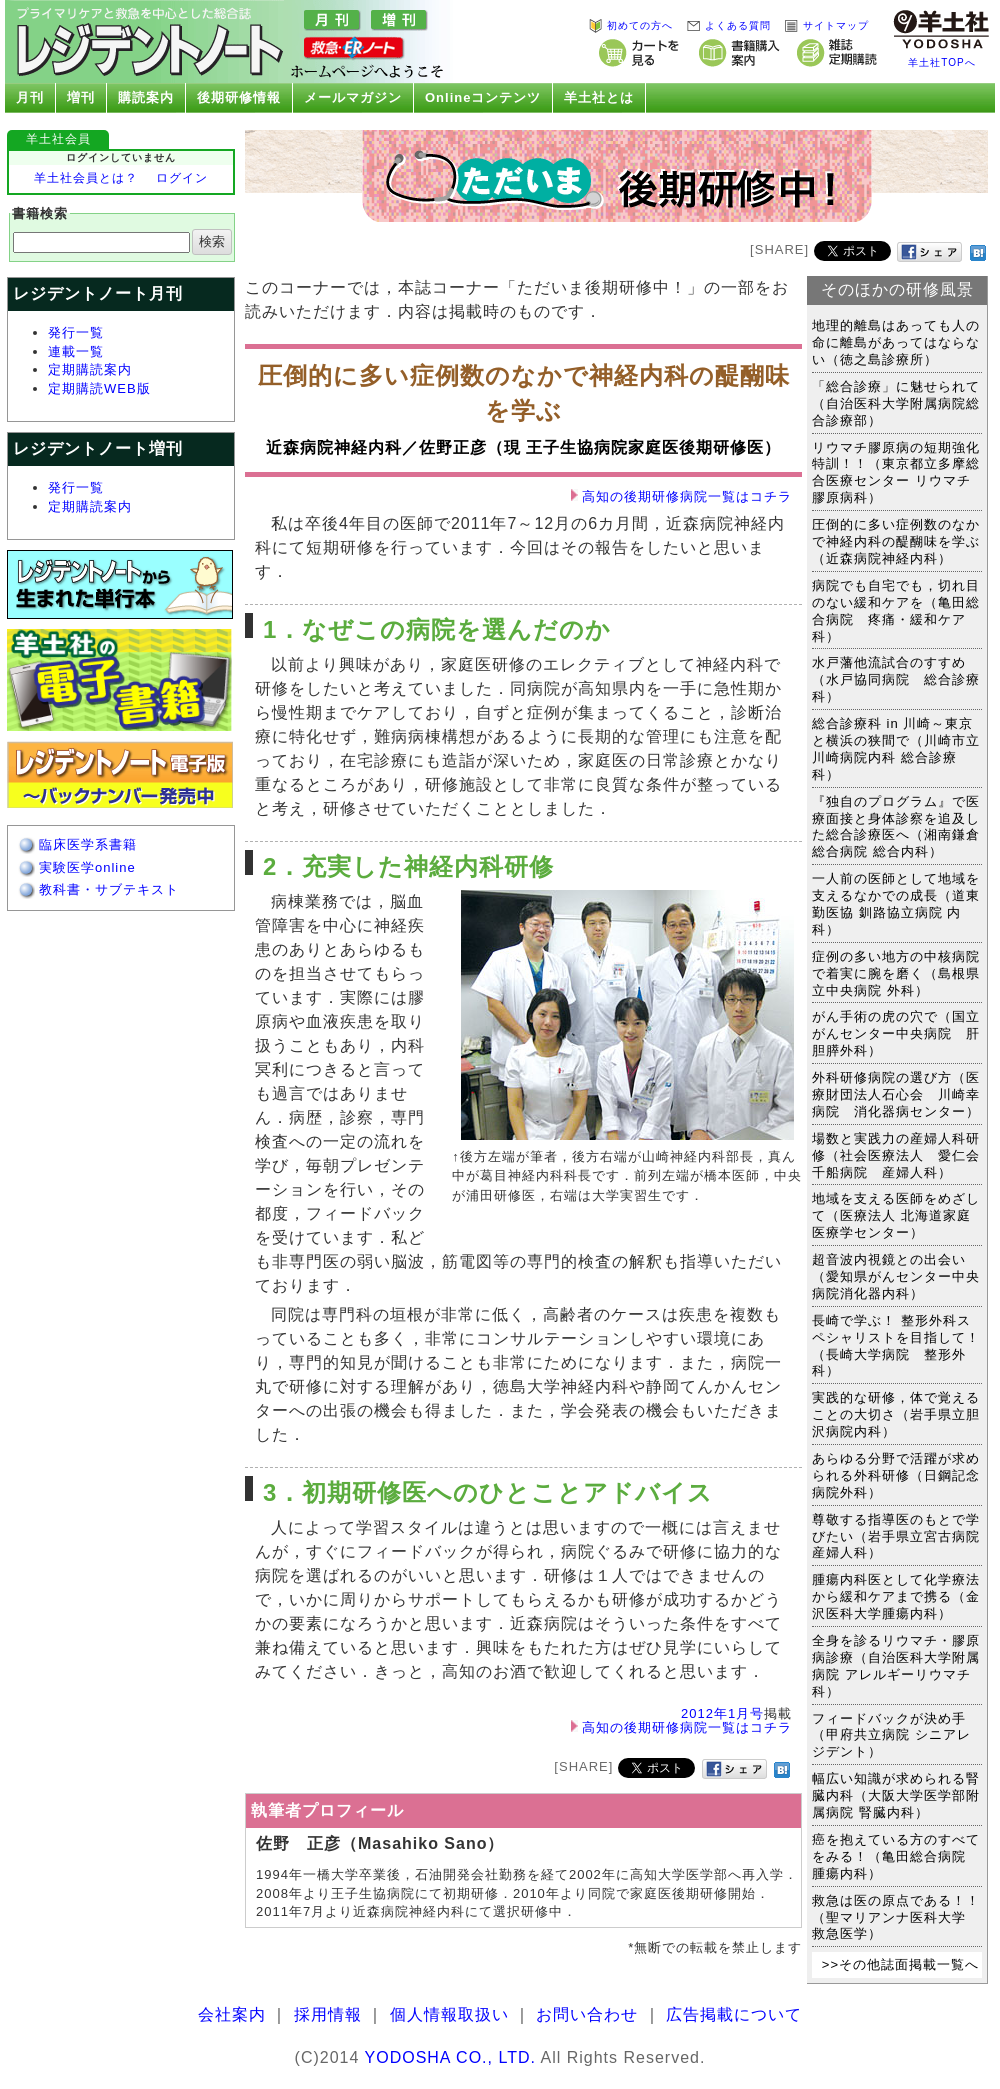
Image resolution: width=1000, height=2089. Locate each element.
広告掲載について (734, 2014)
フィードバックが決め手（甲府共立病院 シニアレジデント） (891, 1735)
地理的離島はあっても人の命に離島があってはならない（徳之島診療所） (896, 342)
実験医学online (87, 867)
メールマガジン (348, 98)
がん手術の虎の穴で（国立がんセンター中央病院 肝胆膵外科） (896, 1033)
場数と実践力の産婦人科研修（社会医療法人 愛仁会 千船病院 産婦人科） (903, 1155)
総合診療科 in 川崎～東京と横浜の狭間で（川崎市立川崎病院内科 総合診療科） (896, 749)
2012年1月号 (722, 1713)
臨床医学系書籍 (88, 844)
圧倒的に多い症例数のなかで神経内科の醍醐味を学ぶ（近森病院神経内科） (896, 541)
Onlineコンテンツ (478, 98)
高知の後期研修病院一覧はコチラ (687, 496)
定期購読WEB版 (99, 388)
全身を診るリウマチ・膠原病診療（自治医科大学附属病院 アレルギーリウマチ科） (896, 1666)
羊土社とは (594, 98)
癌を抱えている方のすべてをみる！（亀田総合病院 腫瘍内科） (896, 1856)
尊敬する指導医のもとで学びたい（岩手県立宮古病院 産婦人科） (903, 1536)
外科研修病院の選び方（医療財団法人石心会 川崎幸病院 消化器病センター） (896, 1094)
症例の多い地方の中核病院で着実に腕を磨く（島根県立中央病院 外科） (896, 973)
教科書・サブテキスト (109, 889)
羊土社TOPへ (941, 62)
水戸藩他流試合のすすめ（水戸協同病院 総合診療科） (896, 679)
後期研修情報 (234, 98)
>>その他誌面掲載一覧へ (900, 1964)
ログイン (182, 178)
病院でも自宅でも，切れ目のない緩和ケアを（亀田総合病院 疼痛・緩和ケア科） (896, 611)
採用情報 (328, 2014)
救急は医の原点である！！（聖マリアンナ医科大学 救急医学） (896, 1917)
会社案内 (232, 2014)
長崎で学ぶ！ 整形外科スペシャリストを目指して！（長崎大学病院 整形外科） (896, 1346)
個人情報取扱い (449, 2014)
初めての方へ (630, 25)
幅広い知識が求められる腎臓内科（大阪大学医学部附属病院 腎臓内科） (896, 1795)
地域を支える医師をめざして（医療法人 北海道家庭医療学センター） (896, 1215)
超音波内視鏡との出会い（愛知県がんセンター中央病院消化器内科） (896, 1276)
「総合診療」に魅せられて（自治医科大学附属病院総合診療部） (896, 403)
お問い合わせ (587, 2014)
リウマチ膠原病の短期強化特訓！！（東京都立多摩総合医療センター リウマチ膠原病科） (896, 473)
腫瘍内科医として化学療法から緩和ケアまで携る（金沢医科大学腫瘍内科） (896, 1596)
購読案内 (141, 98)
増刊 (76, 98)
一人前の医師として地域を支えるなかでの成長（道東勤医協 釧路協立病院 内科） (896, 904)
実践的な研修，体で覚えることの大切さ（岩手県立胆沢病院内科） (896, 1414)
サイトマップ (826, 25)
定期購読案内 (90, 369)
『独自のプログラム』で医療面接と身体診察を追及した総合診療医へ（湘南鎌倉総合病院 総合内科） (896, 827)
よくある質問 (728, 25)
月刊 (25, 98)
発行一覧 (76, 332)
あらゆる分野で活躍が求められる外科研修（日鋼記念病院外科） (896, 1475)
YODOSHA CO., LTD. (450, 2057)
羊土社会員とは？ (86, 178)
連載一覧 (76, 351)
